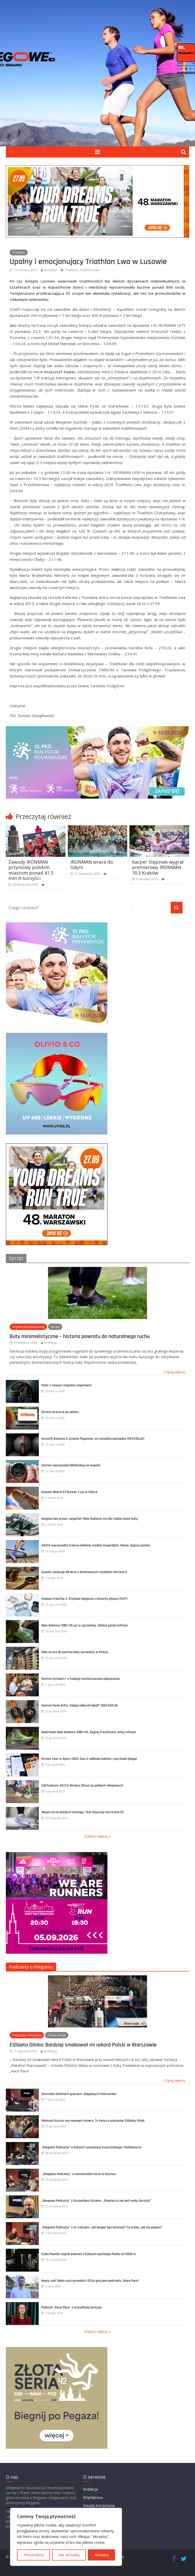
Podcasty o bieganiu (31, 1967)
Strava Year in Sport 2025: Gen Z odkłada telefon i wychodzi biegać (89, 1759)
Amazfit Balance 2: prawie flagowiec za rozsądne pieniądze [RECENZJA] (92, 1438)
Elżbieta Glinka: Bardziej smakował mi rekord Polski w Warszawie (83, 2044)
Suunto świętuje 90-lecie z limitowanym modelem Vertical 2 (84, 1572)
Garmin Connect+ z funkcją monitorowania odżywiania (80, 1679)
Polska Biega (56, 2035)
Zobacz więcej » (97, 1836)
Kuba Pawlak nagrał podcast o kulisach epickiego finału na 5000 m (88, 2254)
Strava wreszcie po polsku (60, 1412)
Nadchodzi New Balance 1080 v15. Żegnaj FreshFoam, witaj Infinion (88, 1732)
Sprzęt (16, 1258)
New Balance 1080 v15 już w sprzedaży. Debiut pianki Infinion (84, 1625)
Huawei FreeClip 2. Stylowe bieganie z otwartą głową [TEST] (84, 1599)
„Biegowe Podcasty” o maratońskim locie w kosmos (78, 2174)
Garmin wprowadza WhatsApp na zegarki (70, 1465)
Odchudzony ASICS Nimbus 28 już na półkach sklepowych (82, 1785)
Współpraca (93, 2497)
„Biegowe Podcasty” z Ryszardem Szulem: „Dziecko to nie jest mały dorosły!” (96, 2200)
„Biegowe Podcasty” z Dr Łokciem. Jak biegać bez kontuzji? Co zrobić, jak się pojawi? (101, 2227)
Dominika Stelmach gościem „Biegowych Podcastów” (79, 2094)
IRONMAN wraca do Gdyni (91, 865)
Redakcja (50, 270)
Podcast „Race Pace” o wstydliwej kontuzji (71, 2307)
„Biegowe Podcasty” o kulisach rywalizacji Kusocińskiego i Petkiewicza (91, 2147)
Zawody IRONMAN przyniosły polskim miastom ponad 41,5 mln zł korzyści (30, 870)
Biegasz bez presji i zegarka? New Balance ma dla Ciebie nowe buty (89, 1518)
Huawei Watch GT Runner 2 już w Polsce (69, 1492)
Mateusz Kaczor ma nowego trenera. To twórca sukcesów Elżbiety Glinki (92, 2120)
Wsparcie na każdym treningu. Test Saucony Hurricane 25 (82, 1812)
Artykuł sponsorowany (28, 1327)
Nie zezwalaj (69, 2554)
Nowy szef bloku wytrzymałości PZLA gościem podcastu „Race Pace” (90, 2281)
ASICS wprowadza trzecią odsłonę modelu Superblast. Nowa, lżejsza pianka (95, 1545)
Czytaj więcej (174, 1372)
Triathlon (18, 252)
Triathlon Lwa (89, 270)
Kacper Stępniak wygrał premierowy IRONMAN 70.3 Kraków (158, 867)
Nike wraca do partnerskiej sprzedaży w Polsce (74, 1652)
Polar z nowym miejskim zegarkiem (66, 1385)
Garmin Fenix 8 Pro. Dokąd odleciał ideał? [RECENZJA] (79, 1705)
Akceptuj (101, 2554)
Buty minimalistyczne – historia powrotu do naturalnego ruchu (80, 1336)
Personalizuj (34, 2554)
